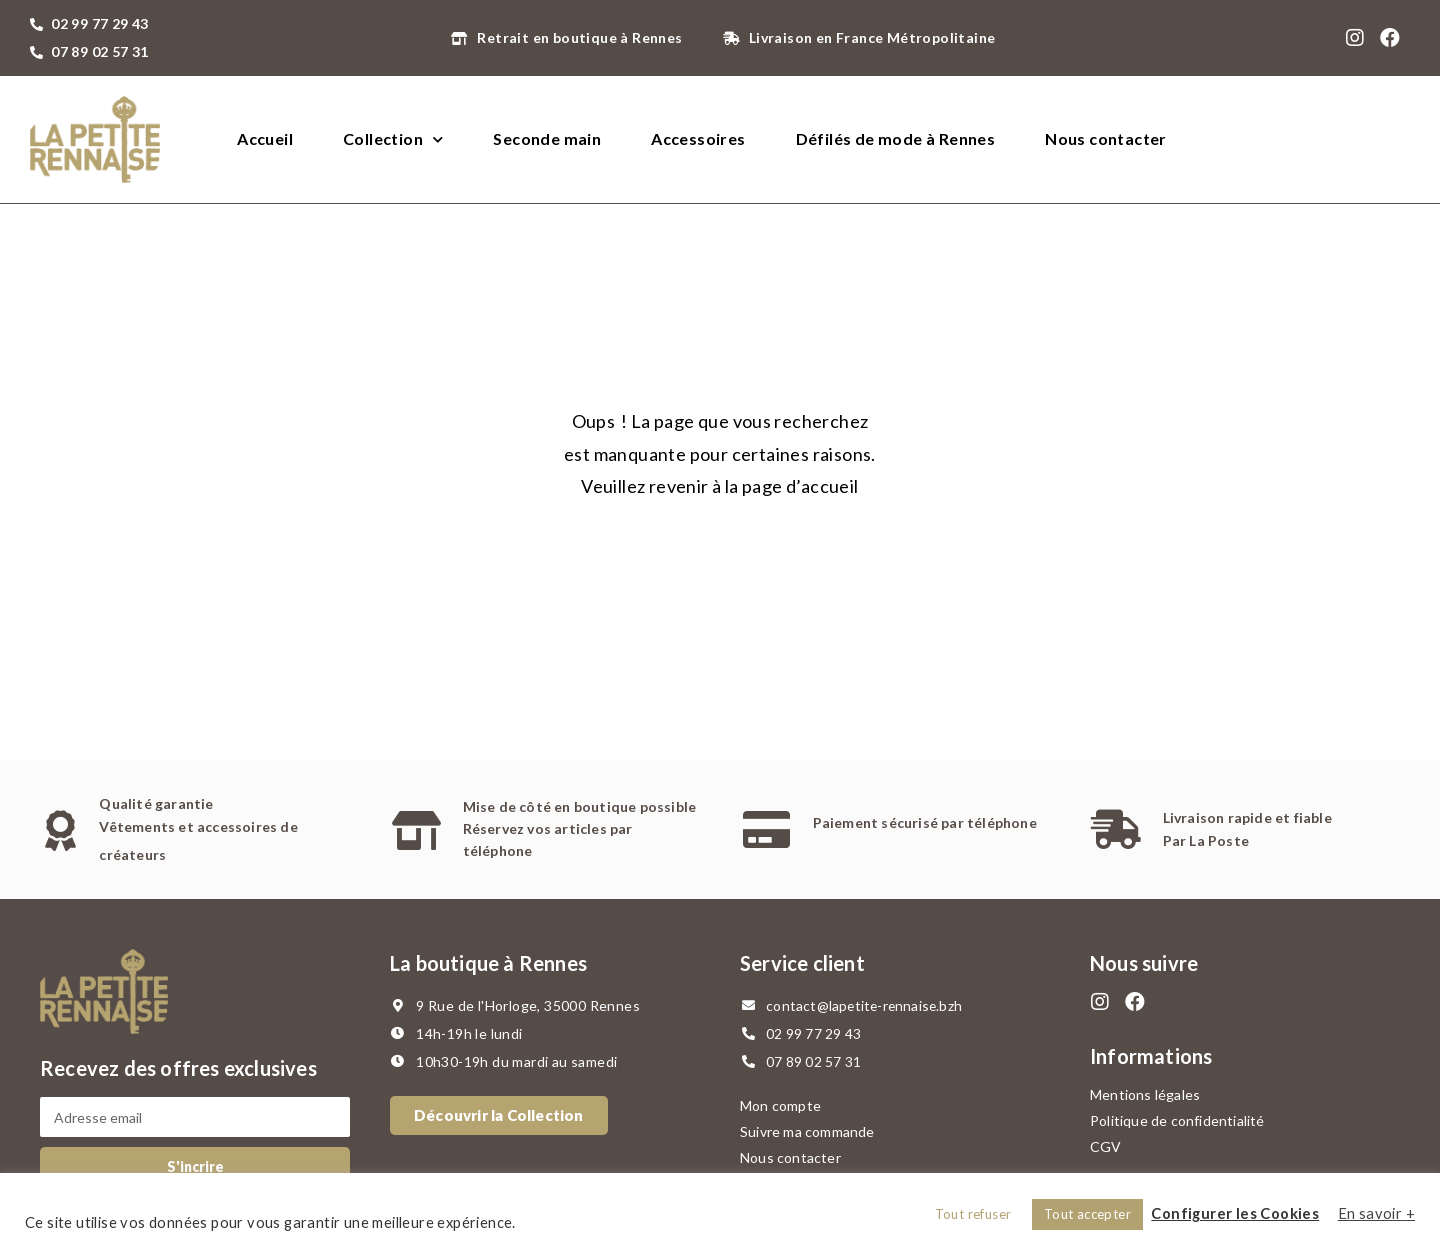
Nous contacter (1106, 138)
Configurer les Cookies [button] (1235, 1213)
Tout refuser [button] (973, 1214)
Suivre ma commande (807, 1131)
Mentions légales (1145, 1094)
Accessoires (698, 138)
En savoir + (1376, 1213)
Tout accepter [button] (1087, 1214)
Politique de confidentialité (1177, 1120)
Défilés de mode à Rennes (896, 138)
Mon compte (780, 1105)
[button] (499, 1115)
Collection (393, 139)
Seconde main (547, 138)
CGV (1106, 1146)
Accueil (265, 138)
